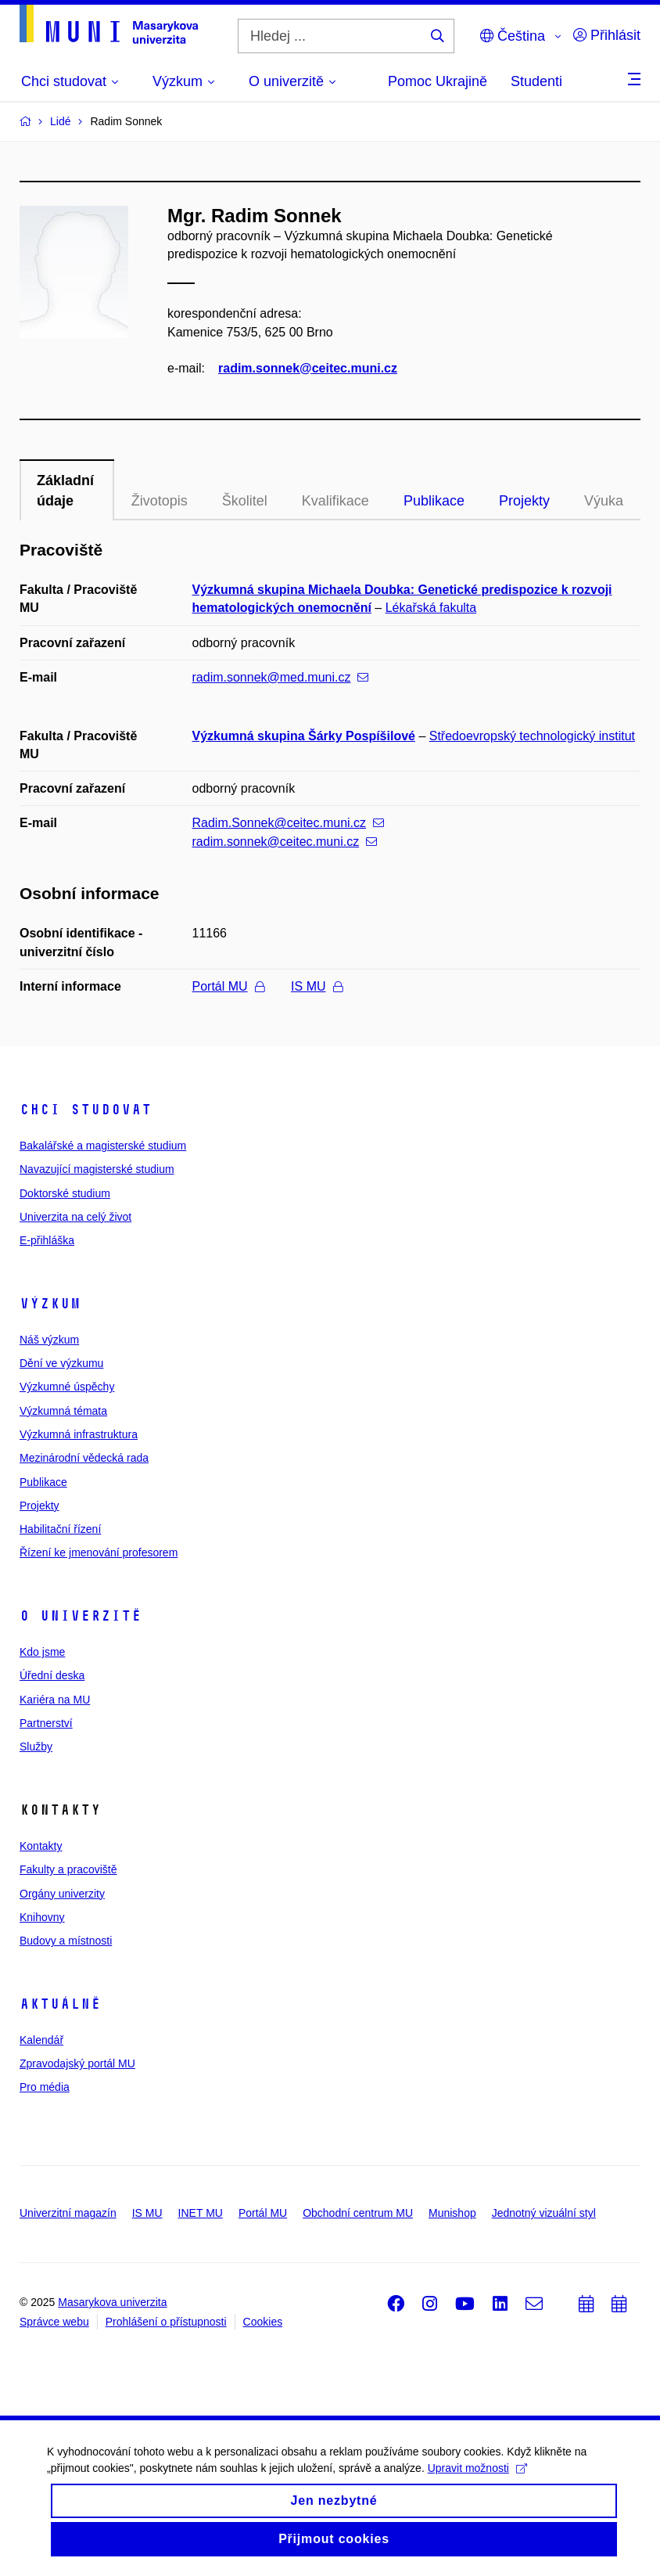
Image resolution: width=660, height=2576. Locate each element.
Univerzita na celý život (75, 1217)
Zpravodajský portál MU (77, 2063)
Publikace (434, 501)
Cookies (263, 2321)
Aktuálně (60, 2004)
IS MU (316, 986)
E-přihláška (47, 1240)
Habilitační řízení (60, 1529)
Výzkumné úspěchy (67, 1386)
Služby (36, 1746)
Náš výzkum (49, 1339)
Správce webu (54, 2321)
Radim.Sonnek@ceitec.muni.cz (288, 822)
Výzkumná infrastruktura (79, 1434)
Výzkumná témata (63, 1411)
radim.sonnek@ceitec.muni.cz (307, 368)
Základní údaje (65, 491)
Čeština (512, 36)
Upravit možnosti (477, 2477)
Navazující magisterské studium (97, 1169)
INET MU (200, 2213)
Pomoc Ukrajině (437, 81)
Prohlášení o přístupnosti (166, 2321)
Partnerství (46, 1723)
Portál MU (228, 986)
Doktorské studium (65, 1193)
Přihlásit (606, 35)
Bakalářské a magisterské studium (103, 1145)
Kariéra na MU (55, 1699)
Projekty (524, 501)
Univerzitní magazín (68, 2213)
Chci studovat (86, 1109)
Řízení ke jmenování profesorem (99, 1552)
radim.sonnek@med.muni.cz (280, 677)
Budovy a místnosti (66, 1940)
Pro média (45, 2087)
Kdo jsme (42, 1652)
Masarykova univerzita (112, 2302)
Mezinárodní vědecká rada (84, 1458)
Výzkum (50, 1303)
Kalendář (41, 2040)
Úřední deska (52, 1675)
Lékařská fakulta (431, 607)
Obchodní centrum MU (358, 2213)
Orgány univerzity (62, 1893)
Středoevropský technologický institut (532, 736)
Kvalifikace (335, 501)
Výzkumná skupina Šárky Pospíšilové (303, 736)
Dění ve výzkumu (61, 1363)
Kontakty (41, 1846)
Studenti (536, 81)
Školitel (244, 501)
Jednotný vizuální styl (544, 2213)
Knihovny (42, 1917)
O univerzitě (81, 1615)
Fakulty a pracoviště (68, 1869)
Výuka (603, 501)
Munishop (452, 2213)
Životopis (159, 501)
